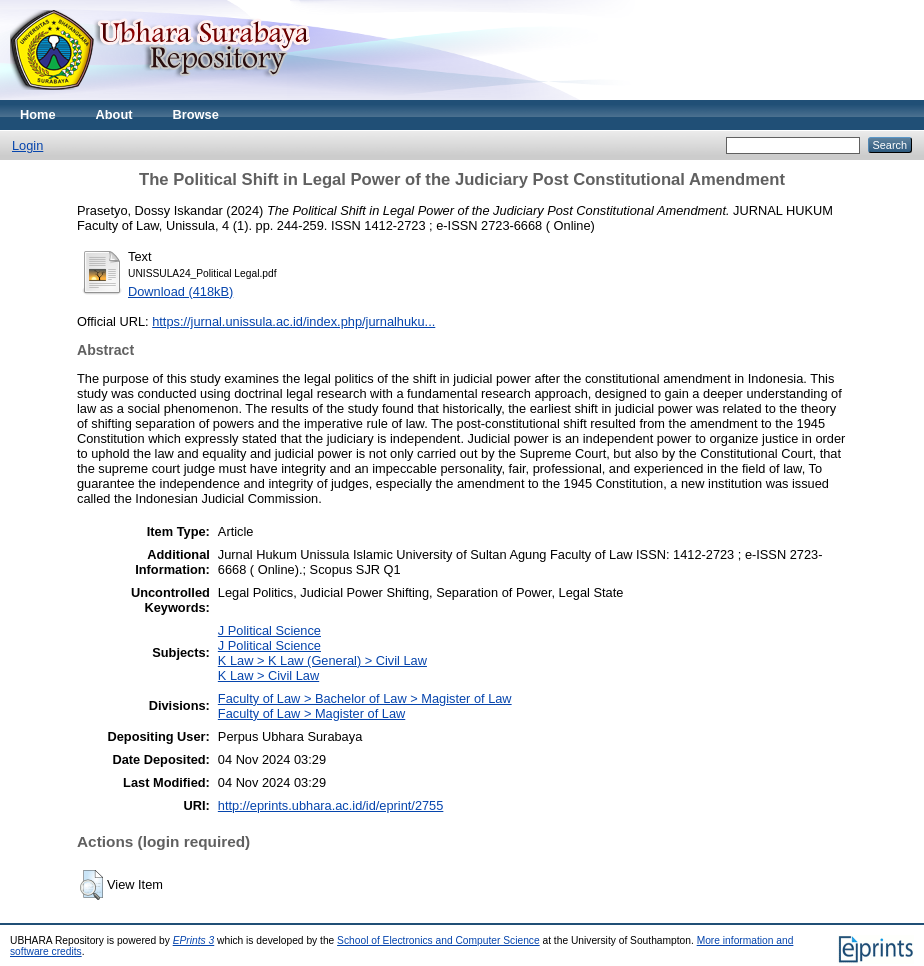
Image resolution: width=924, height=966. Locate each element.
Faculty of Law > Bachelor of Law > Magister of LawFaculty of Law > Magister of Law (365, 706)
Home (38, 114)
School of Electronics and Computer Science (438, 940)
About (114, 114)
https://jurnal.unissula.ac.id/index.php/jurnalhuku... (293, 321)
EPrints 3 (194, 940)
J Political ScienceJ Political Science (269, 638)
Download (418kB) (180, 291)
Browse (196, 114)
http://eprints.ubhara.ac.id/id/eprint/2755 (331, 805)
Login (27, 145)
